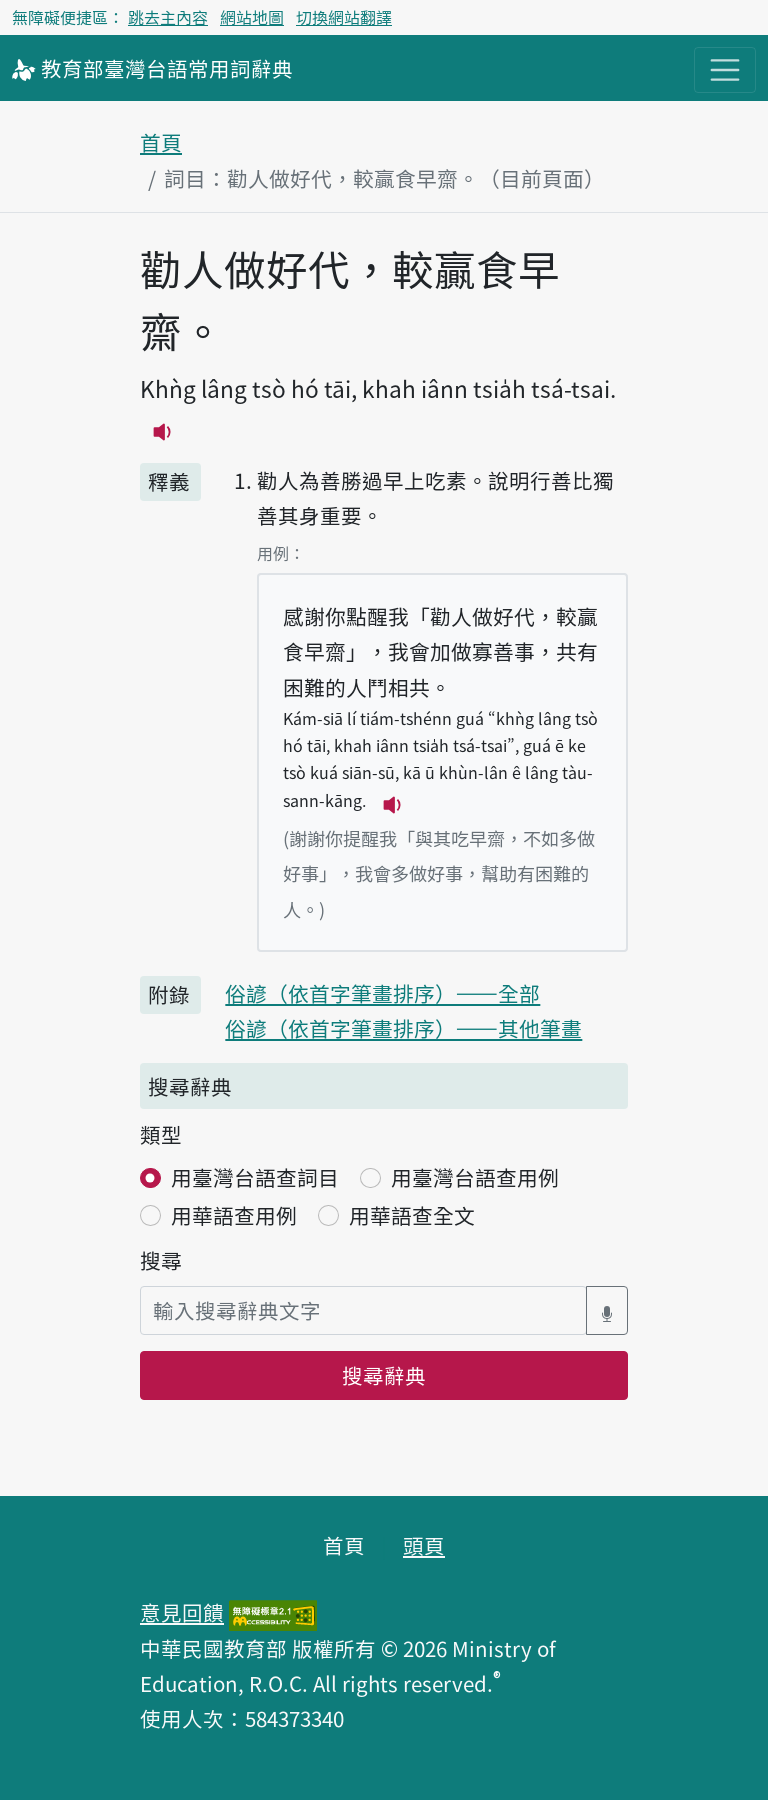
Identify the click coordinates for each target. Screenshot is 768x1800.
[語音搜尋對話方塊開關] (607, 1310)
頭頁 (424, 1545)
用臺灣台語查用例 (475, 1177)
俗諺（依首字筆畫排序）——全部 (382, 993)
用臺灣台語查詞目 (255, 1177)
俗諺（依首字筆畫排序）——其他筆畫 (403, 1028)
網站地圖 (252, 17)
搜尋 (161, 1260)
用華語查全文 (412, 1215)
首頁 (161, 142)
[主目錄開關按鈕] (725, 70)
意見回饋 (182, 1612)
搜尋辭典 (384, 1375)
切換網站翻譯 (344, 17)
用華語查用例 (234, 1215)
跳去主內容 (168, 17)
